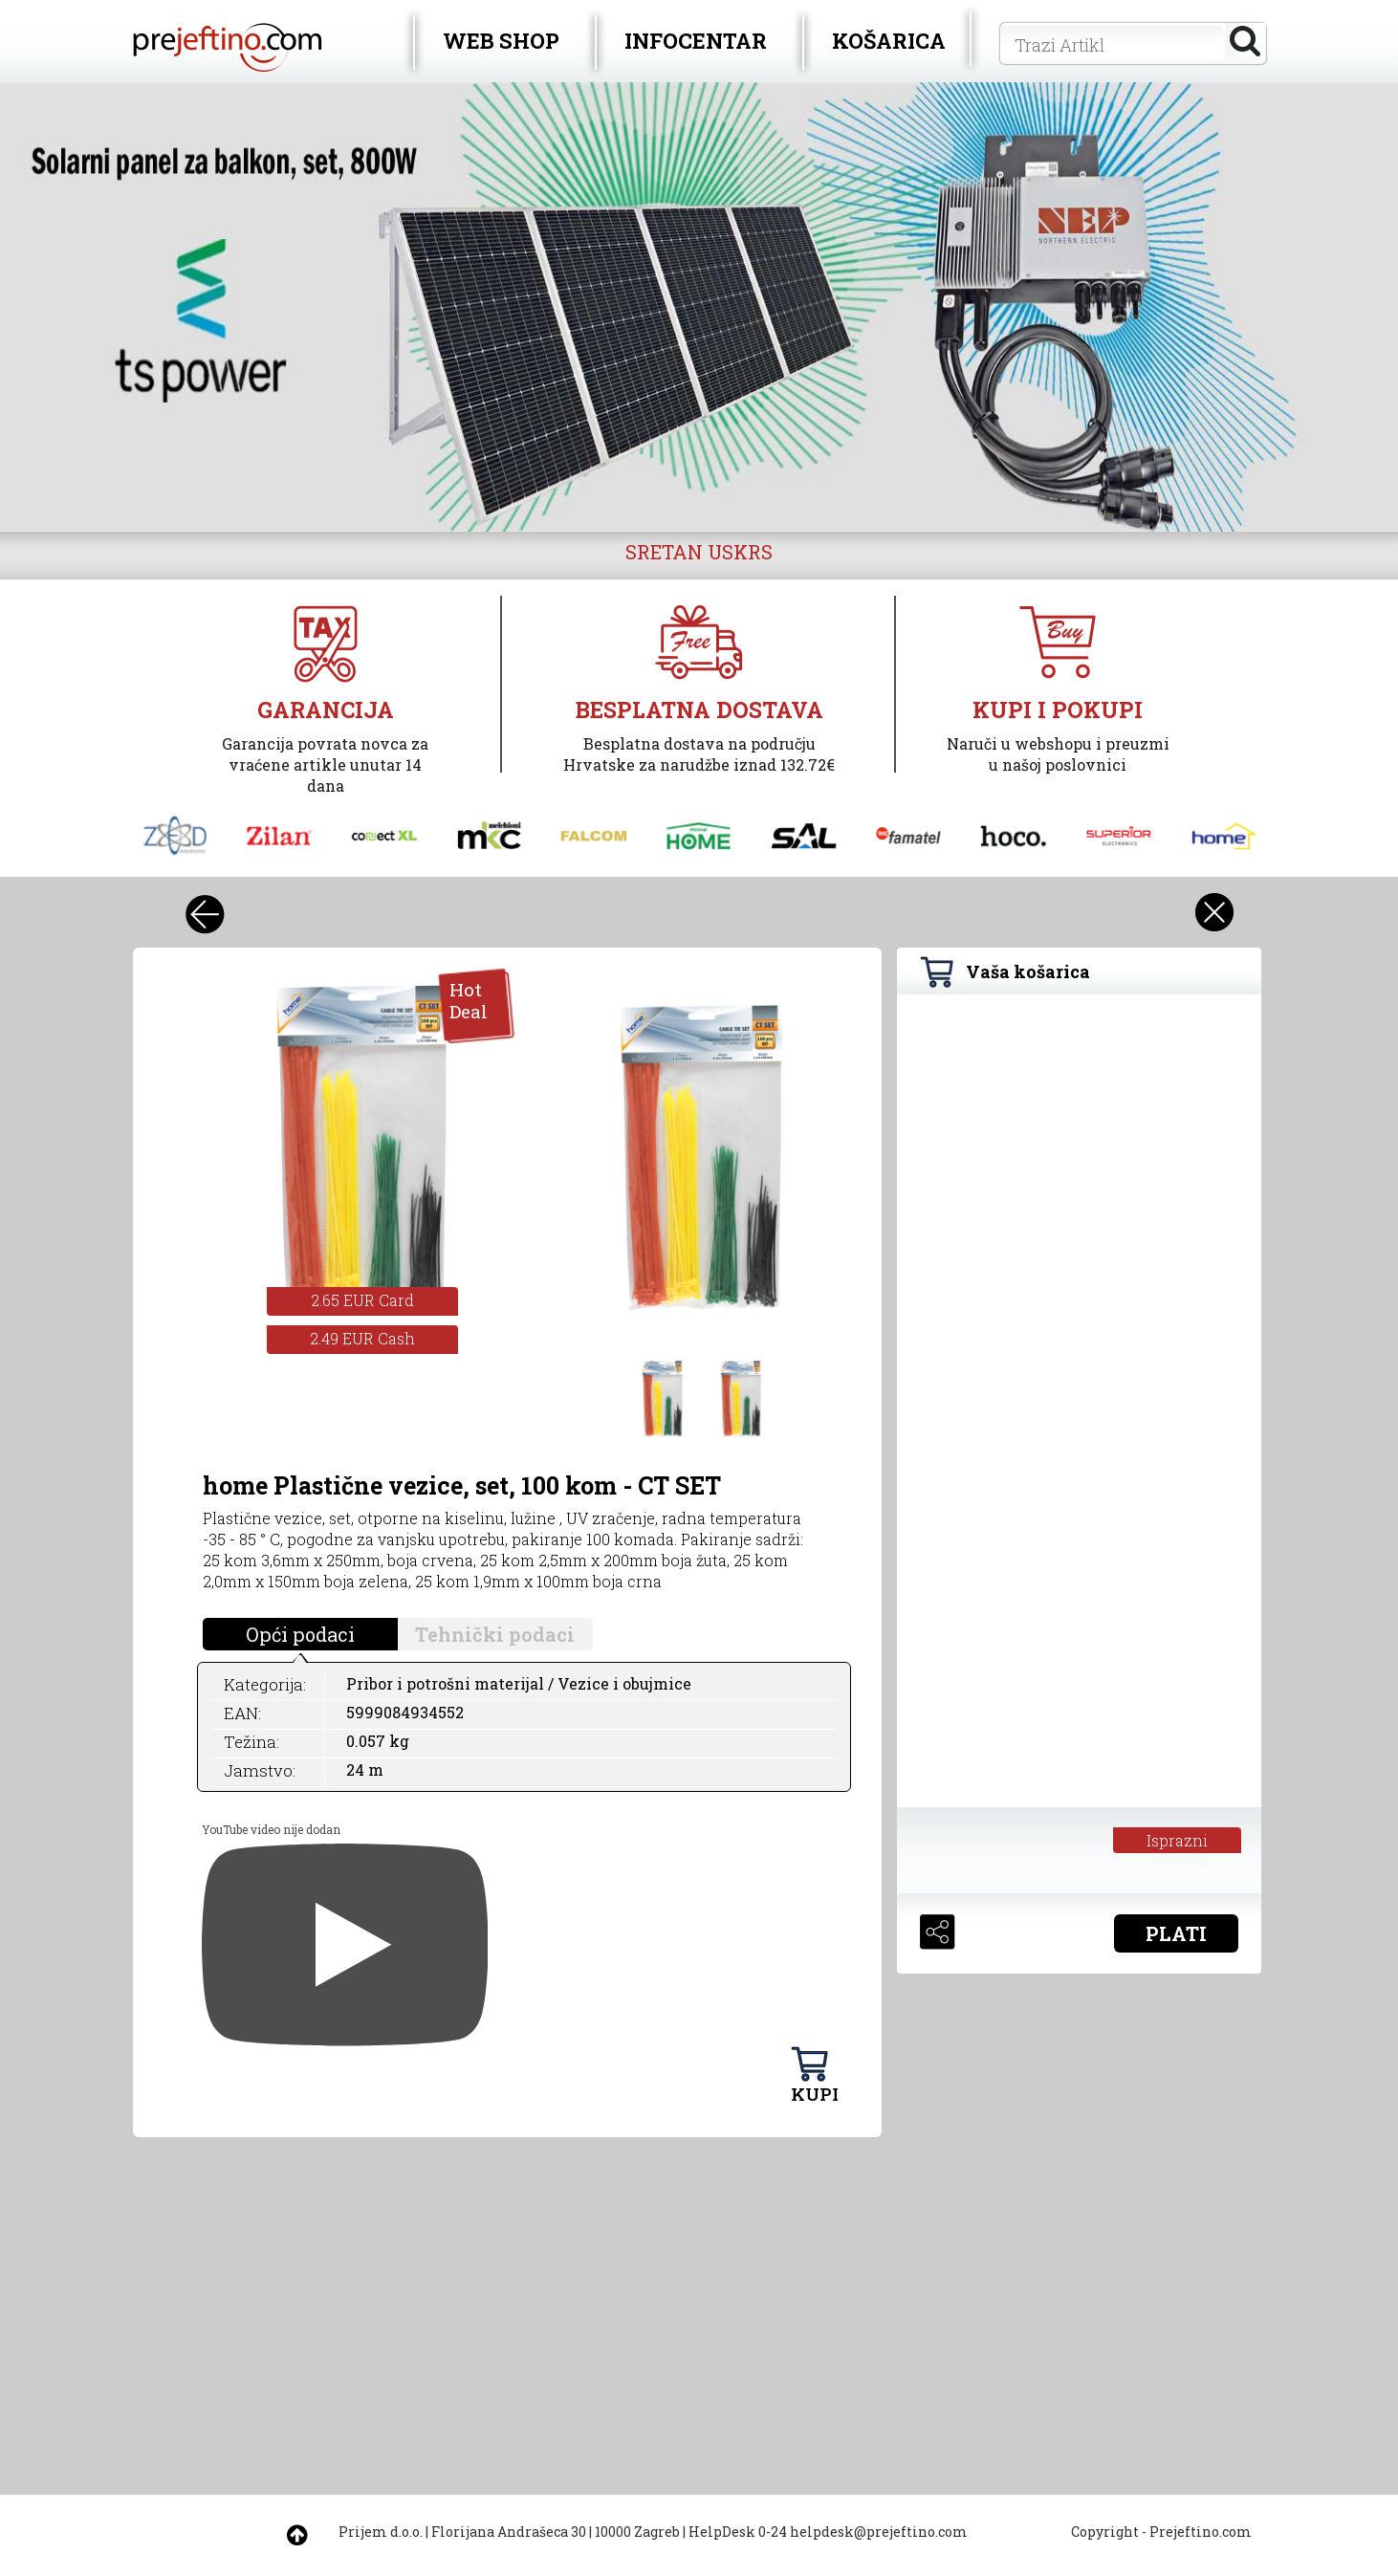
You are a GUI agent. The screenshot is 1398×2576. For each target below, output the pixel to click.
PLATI (1176, 1933)
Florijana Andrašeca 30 (508, 2531)
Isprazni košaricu (1178, 1841)
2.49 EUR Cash (362, 1338)
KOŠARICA (889, 41)
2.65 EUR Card (362, 1300)
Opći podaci (300, 1634)
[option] (699, 307)
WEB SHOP (501, 41)
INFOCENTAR (695, 41)
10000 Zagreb (637, 2531)
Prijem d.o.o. (381, 2531)
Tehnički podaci (495, 1634)
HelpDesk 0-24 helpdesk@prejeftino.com (828, 2531)
